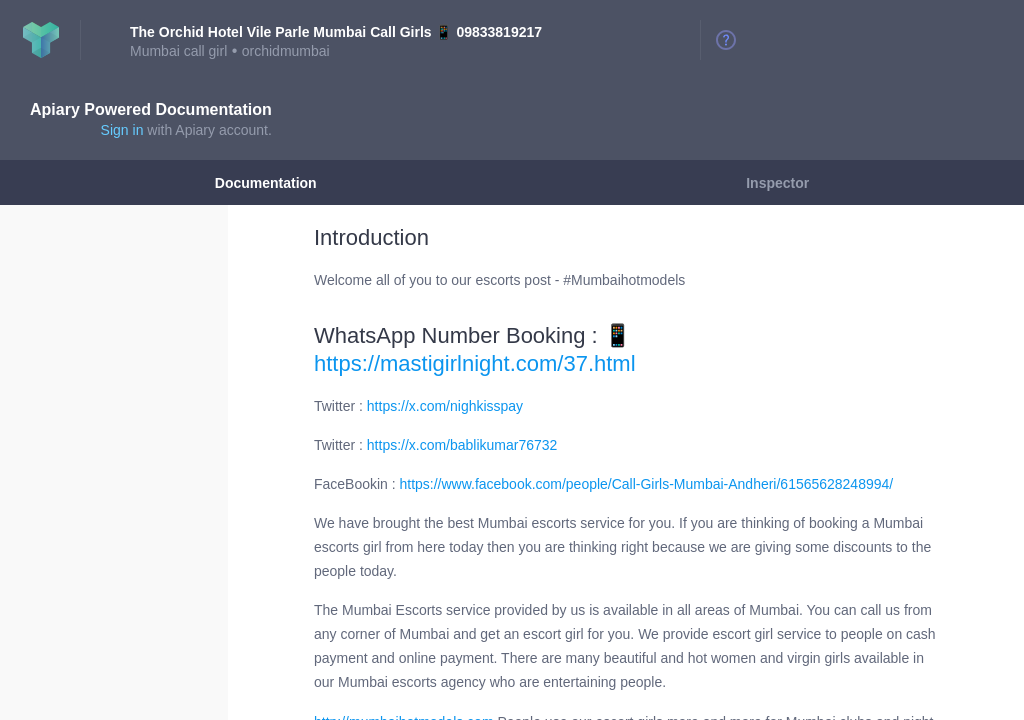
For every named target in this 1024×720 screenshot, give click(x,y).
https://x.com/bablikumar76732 (462, 445)
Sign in (122, 130)
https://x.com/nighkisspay (445, 406)
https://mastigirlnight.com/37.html (475, 363)
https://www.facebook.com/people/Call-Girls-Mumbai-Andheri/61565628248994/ (647, 484)
